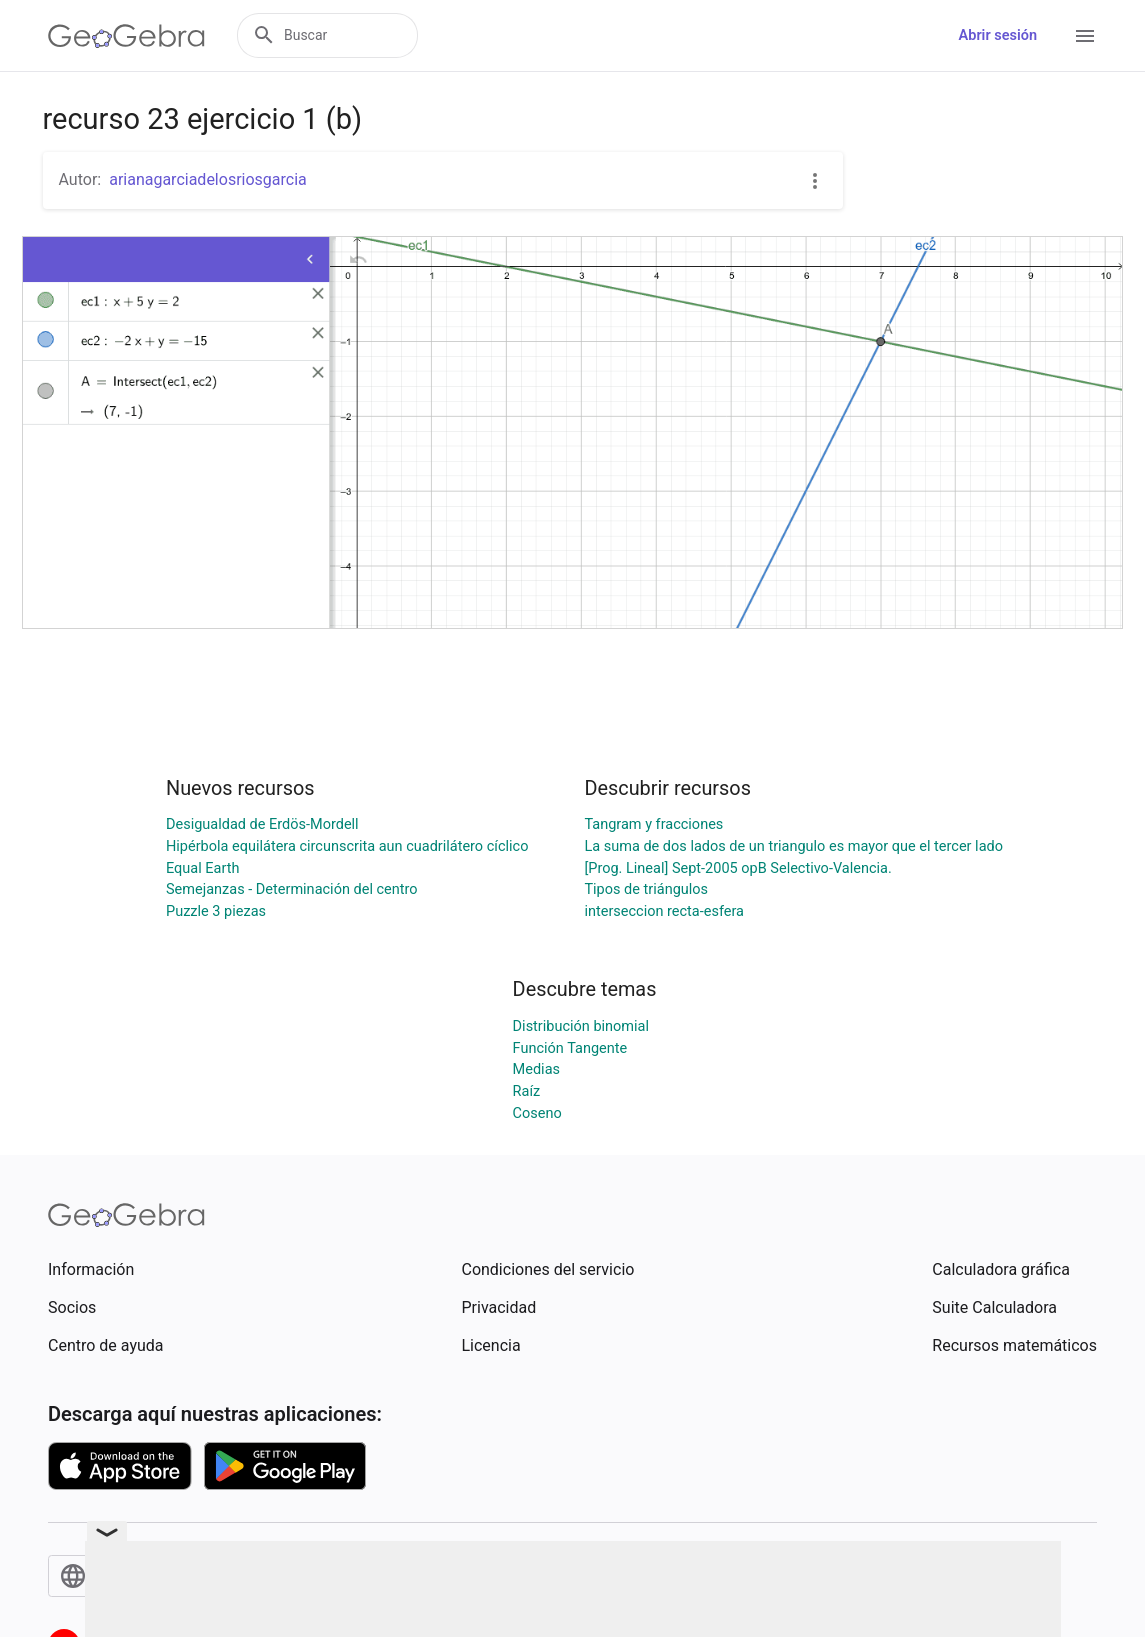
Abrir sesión (998, 35)
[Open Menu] (1085, 36)
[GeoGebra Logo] (126, 36)
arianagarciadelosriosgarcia (208, 179)
